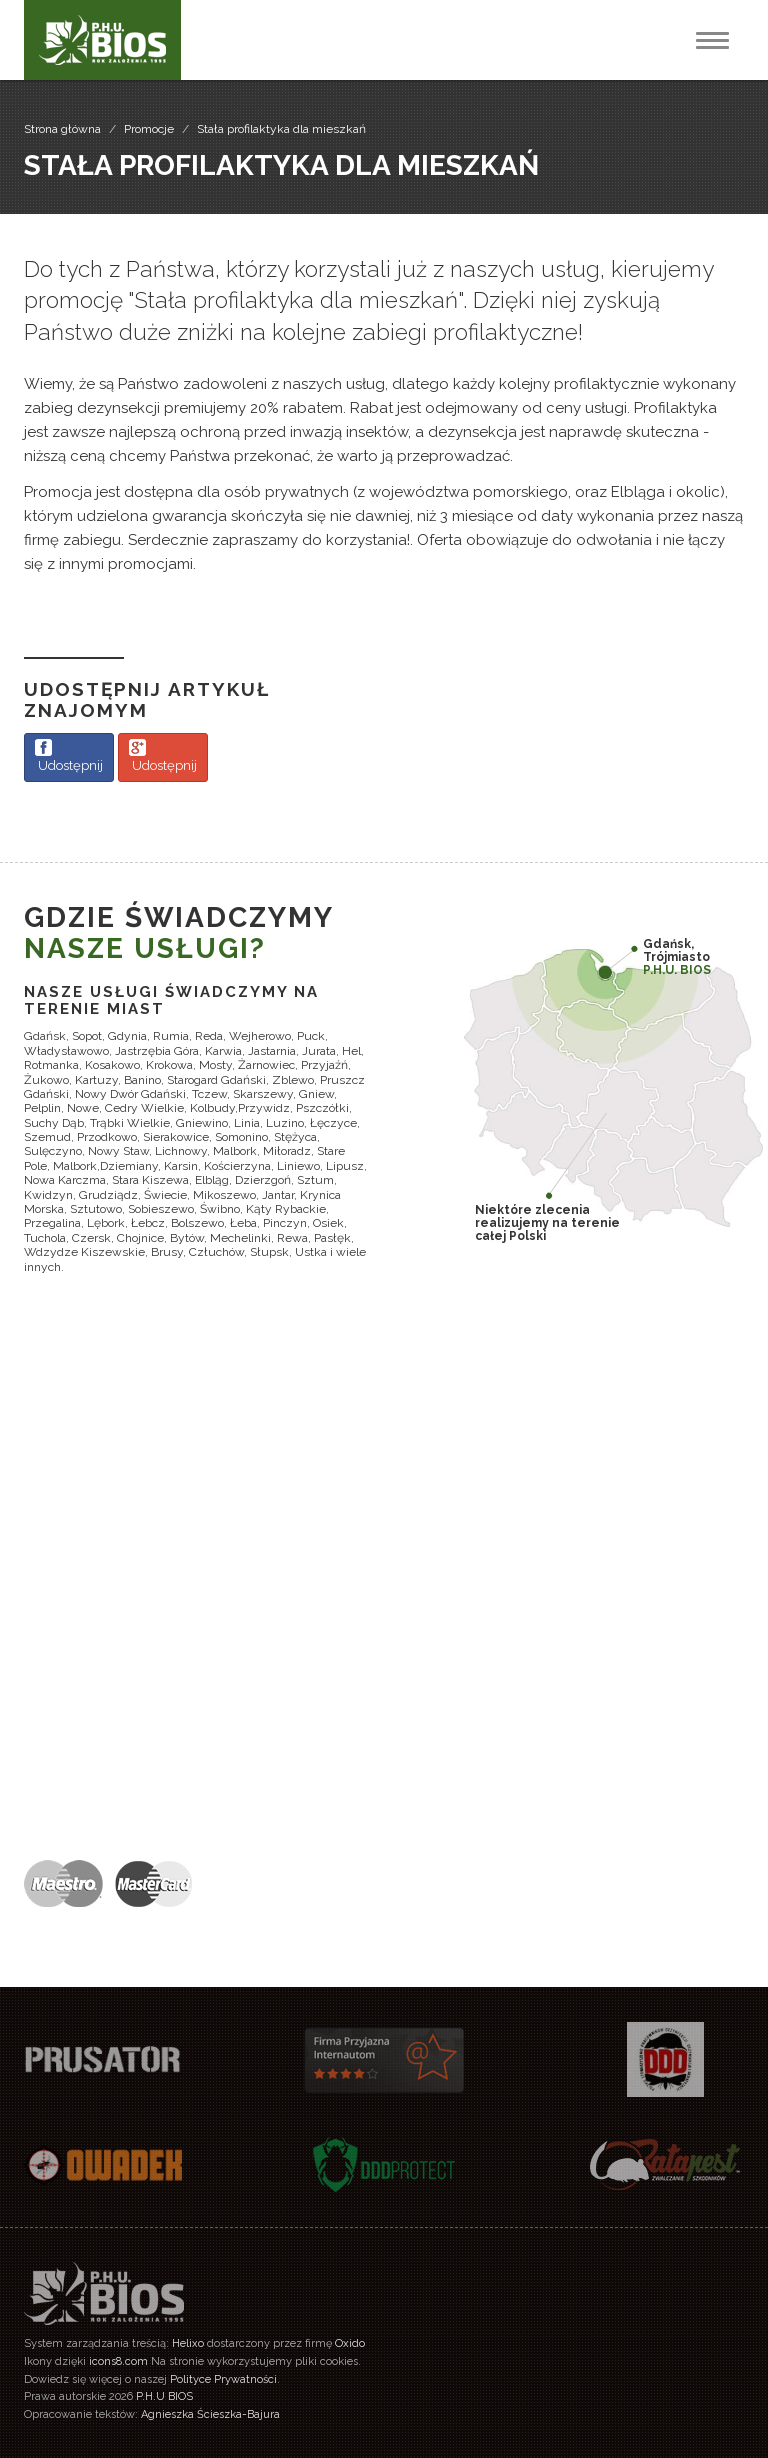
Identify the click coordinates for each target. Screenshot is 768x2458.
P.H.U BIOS (164, 2396)
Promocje (149, 129)
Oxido (350, 2343)
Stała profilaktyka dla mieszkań (281, 129)
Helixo (188, 2343)
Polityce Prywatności (223, 2379)
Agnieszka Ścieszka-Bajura (210, 2414)
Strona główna (62, 129)
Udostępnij (69, 756)
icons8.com (118, 2361)
